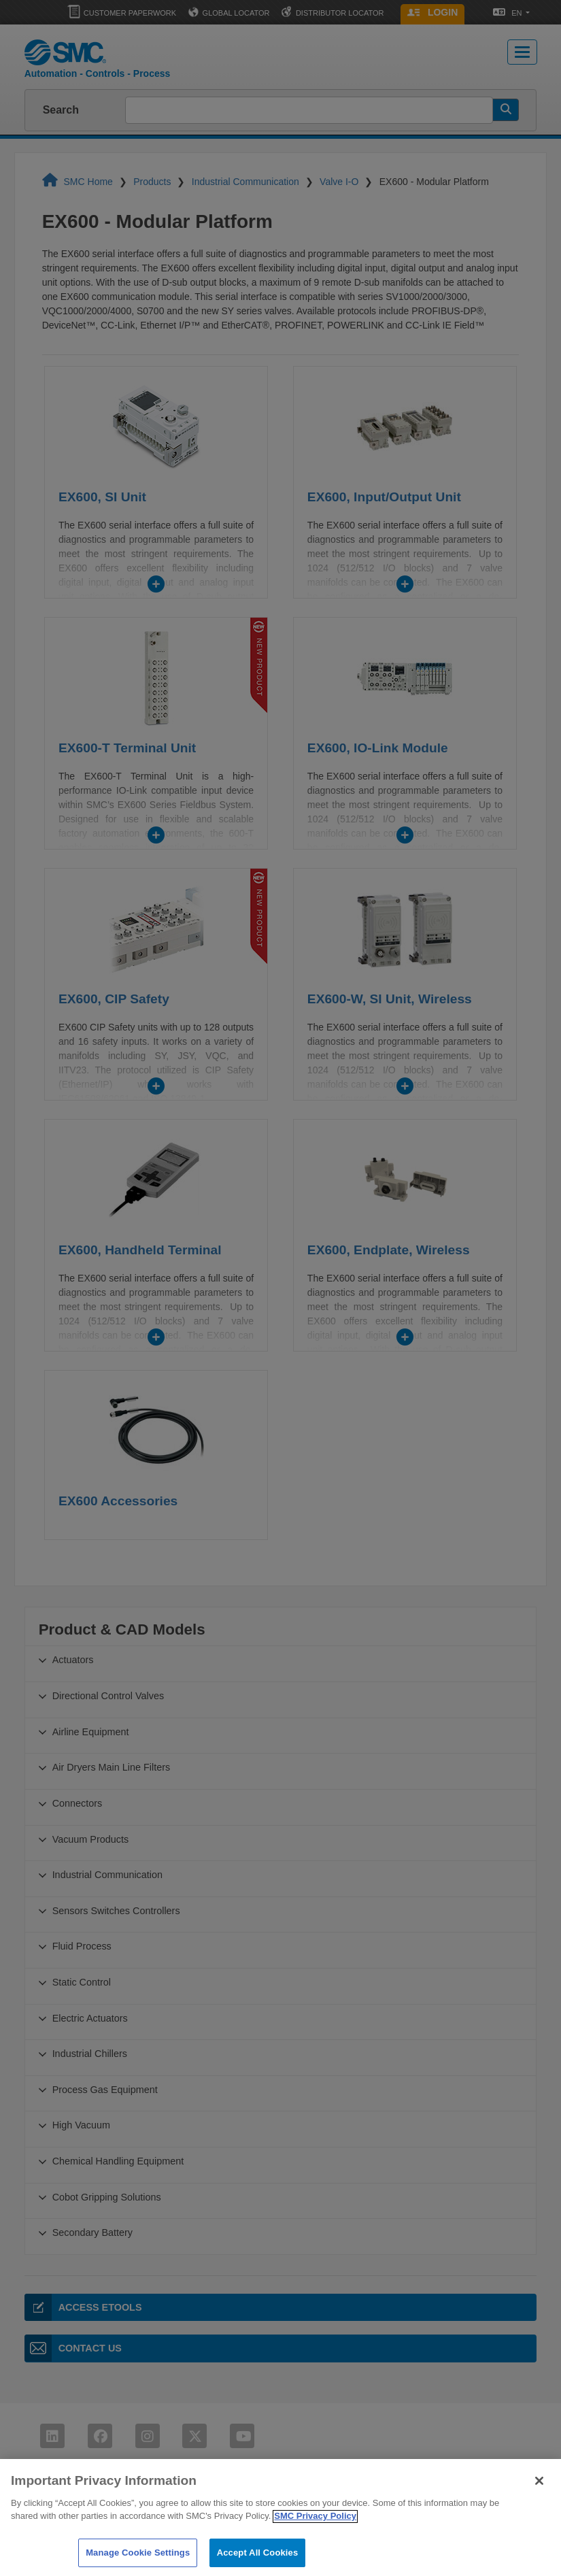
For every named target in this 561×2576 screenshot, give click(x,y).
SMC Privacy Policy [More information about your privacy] (315, 2529)
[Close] (539, 2494)
